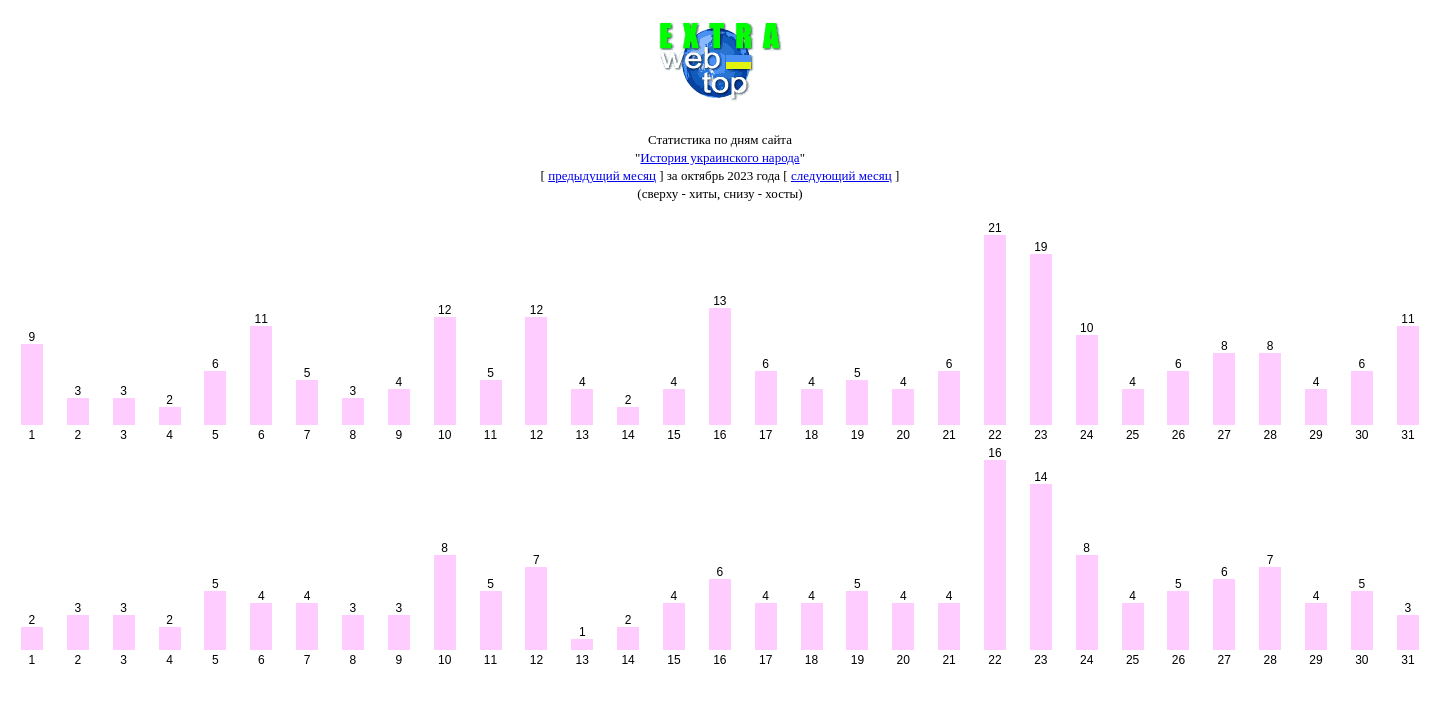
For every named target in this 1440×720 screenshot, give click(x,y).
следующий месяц (841, 175)
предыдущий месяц (602, 175)
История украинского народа (719, 157)
